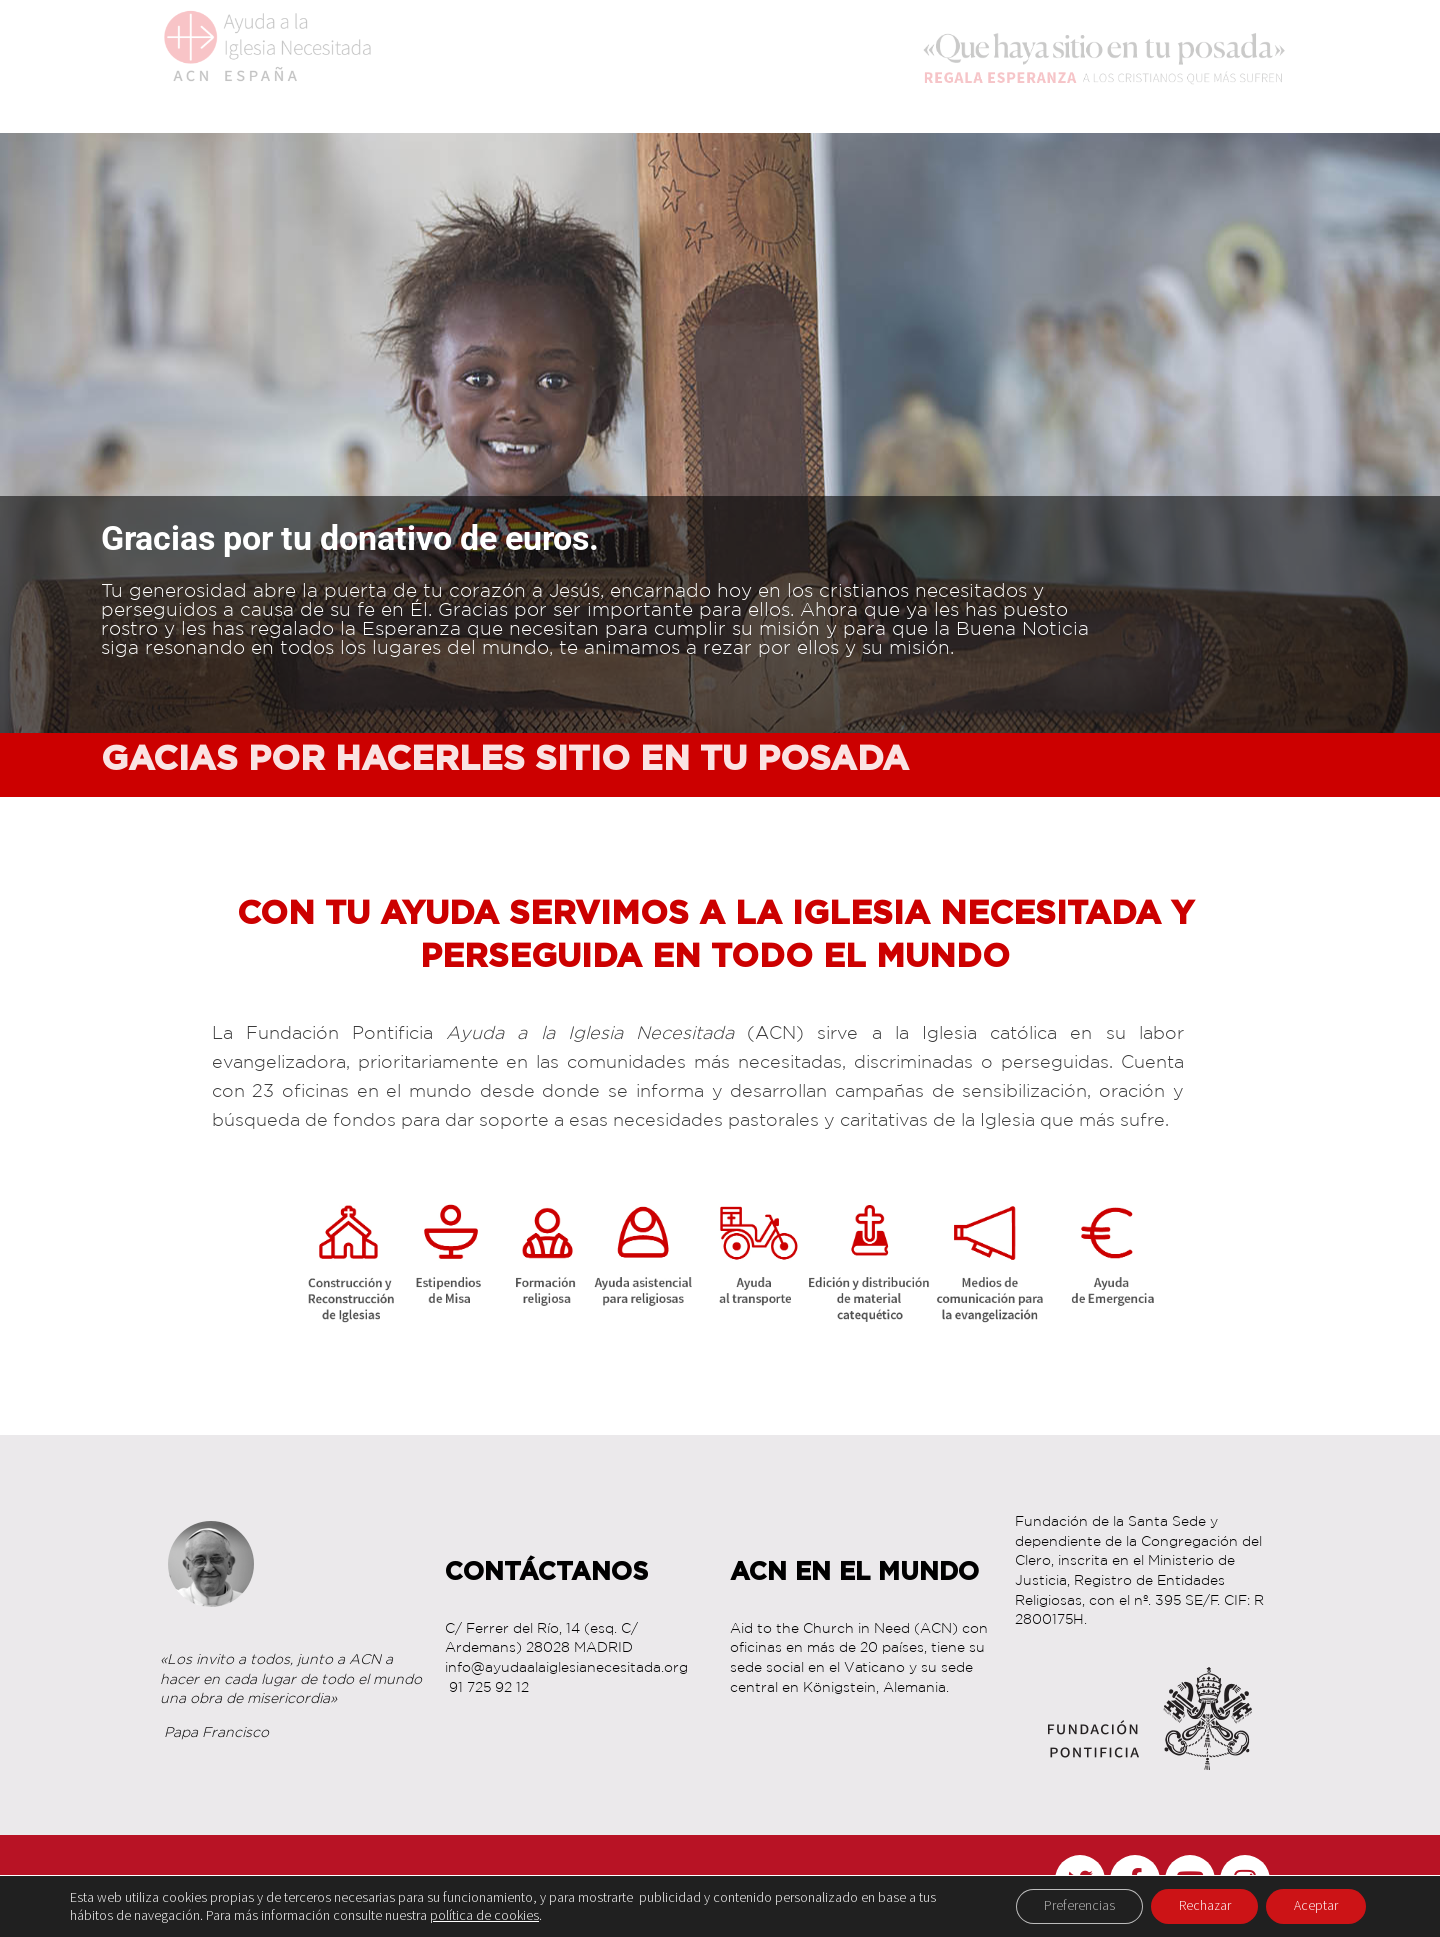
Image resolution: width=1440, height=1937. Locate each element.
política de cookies (484, 1915)
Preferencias (1067, 1906)
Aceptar (1314, 1906)
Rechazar (1197, 1906)
